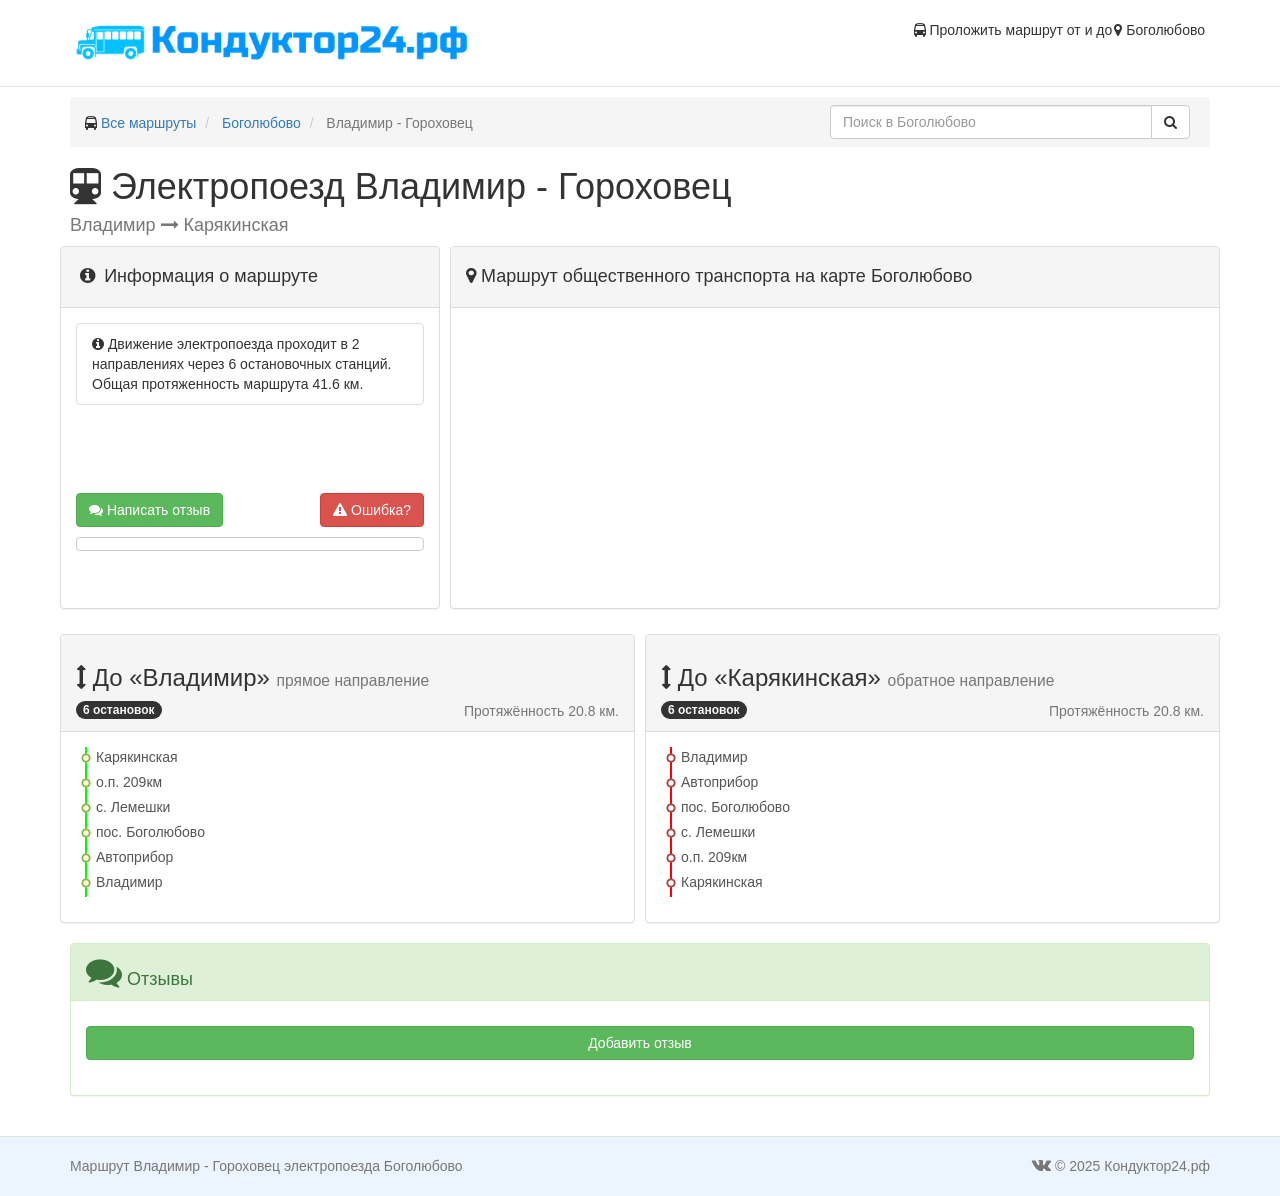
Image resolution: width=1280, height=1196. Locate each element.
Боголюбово (261, 123)
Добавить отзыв (640, 1043)
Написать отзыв (149, 510)
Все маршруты (149, 123)
